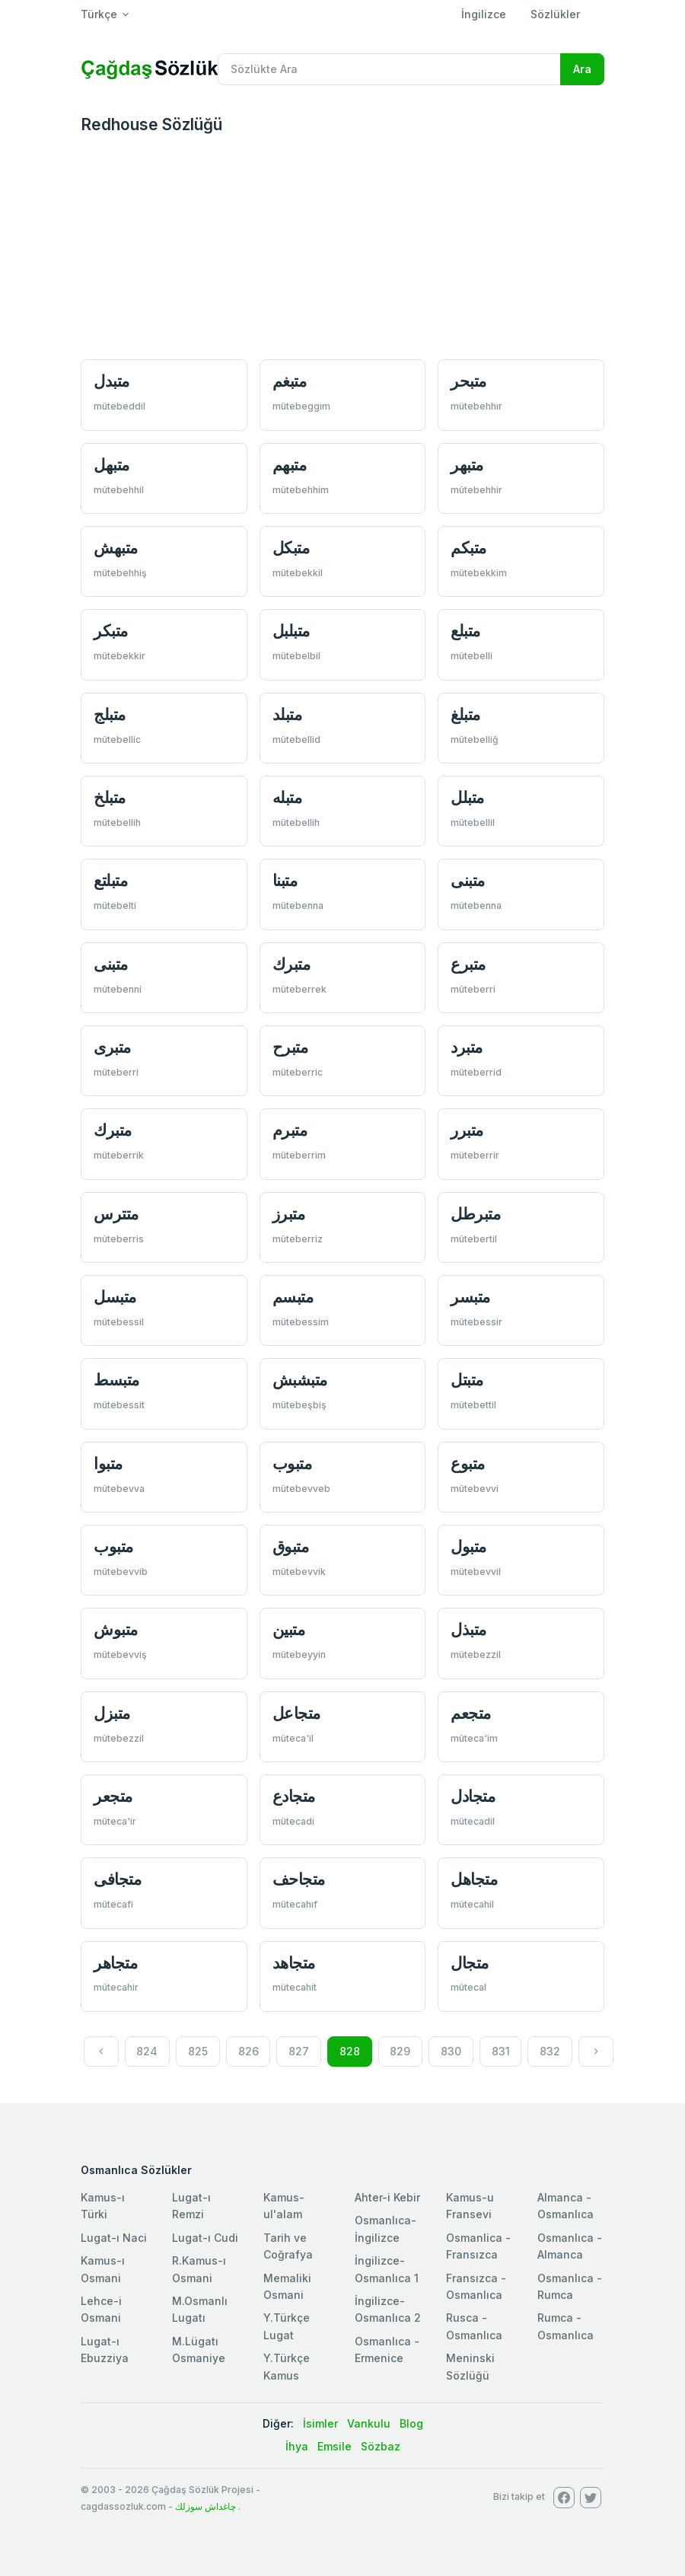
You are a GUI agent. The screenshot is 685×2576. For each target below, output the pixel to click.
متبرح (290, 1047)
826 (248, 2051)
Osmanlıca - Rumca (569, 2286)
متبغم (289, 381)
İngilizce (483, 14)
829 (400, 2051)
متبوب (292, 1463)
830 (451, 2051)
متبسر (470, 1296)
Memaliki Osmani (287, 2286)
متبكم (468, 547)
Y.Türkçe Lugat (286, 2326)
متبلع (465, 630)
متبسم (293, 1296)
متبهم (289, 464)
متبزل (112, 1713)
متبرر (467, 1130)
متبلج (110, 714)
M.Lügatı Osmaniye (198, 2349)
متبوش (116, 1629)
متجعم (471, 1713)
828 (349, 2051)
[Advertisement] (342, 248)
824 (147, 2051)
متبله (287, 797)
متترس (116, 1213)
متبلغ (465, 714)
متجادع (293, 1796)
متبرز (288, 1213)
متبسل (115, 1296)
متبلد (287, 714)
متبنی (468, 880)
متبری (112, 1047)
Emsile (334, 2446)
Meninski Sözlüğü (470, 2366)
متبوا (108, 1463)
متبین (288, 1629)
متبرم (289, 1130)
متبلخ (110, 797)
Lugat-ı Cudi (205, 2237)
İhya (296, 2446)
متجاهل (474, 1879)
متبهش (116, 547)
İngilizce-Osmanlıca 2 (388, 2309)
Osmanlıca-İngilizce (385, 2228)
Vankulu (368, 2423)
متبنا (285, 880)
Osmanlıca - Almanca (569, 2246)
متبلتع (110, 880)
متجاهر (115, 1962)
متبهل (111, 464)
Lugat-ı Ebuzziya (105, 2349)
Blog (411, 2423)
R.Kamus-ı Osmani (199, 2269)
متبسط (116, 1379)
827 (298, 2051)
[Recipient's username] (389, 69)
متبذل (468, 1629)
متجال (470, 1962)
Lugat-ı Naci (114, 2237)
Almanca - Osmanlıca (565, 2206)
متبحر (468, 381)
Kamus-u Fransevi (470, 2206)
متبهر (467, 464)
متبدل (111, 381)
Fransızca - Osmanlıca (476, 2286)
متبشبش (299, 1379)
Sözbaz (380, 2446)
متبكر (111, 630)
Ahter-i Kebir (387, 2197)
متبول (468, 1546)
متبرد (467, 1047)
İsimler (320, 2423)
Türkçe (99, 14)
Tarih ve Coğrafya (288, 2246)
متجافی (117, 1879)
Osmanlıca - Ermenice (387, 2349)
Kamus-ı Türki (103, 2206)
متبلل (467, 797)
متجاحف (298, 1879)
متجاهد (293, 1962)
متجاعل (296, 1713)
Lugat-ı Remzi (191, 2206)
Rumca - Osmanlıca (565, 2326)
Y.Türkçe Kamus (286, 2366)
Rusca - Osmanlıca (474, 2326)
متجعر (113, 1796)
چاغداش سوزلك (205, 2506)
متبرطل (475, 1213)
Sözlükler (555, 14)
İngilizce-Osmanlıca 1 (387, 2269)
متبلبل (291, 630)
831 (501, 2051)
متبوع (468, 1463)
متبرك (291, 964)
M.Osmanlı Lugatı (200, 2309)
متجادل (473, 1796)
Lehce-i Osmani (101, 2309)
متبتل (467, 1379)
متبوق (290, 1546)
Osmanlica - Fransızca (478, 2246)
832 (550, 2051)
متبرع (468, 964)
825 (198, 2051)
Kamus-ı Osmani (103, 2269)
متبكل (291, 547)
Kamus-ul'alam (283, 2206)
